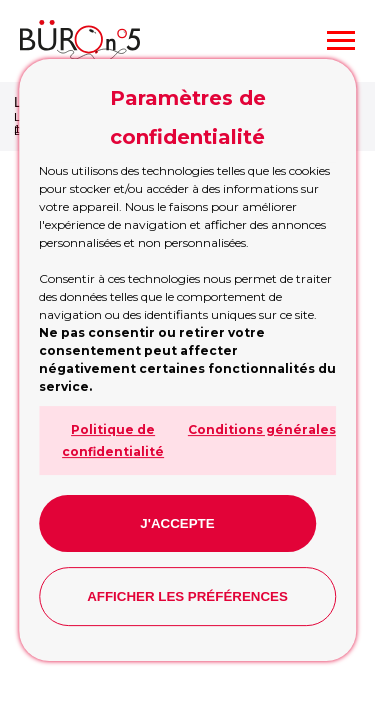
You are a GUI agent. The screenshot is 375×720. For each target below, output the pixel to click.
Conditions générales (262, 429)
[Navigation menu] (341, 41)
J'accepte (177, 523)
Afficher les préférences (187, 596)
